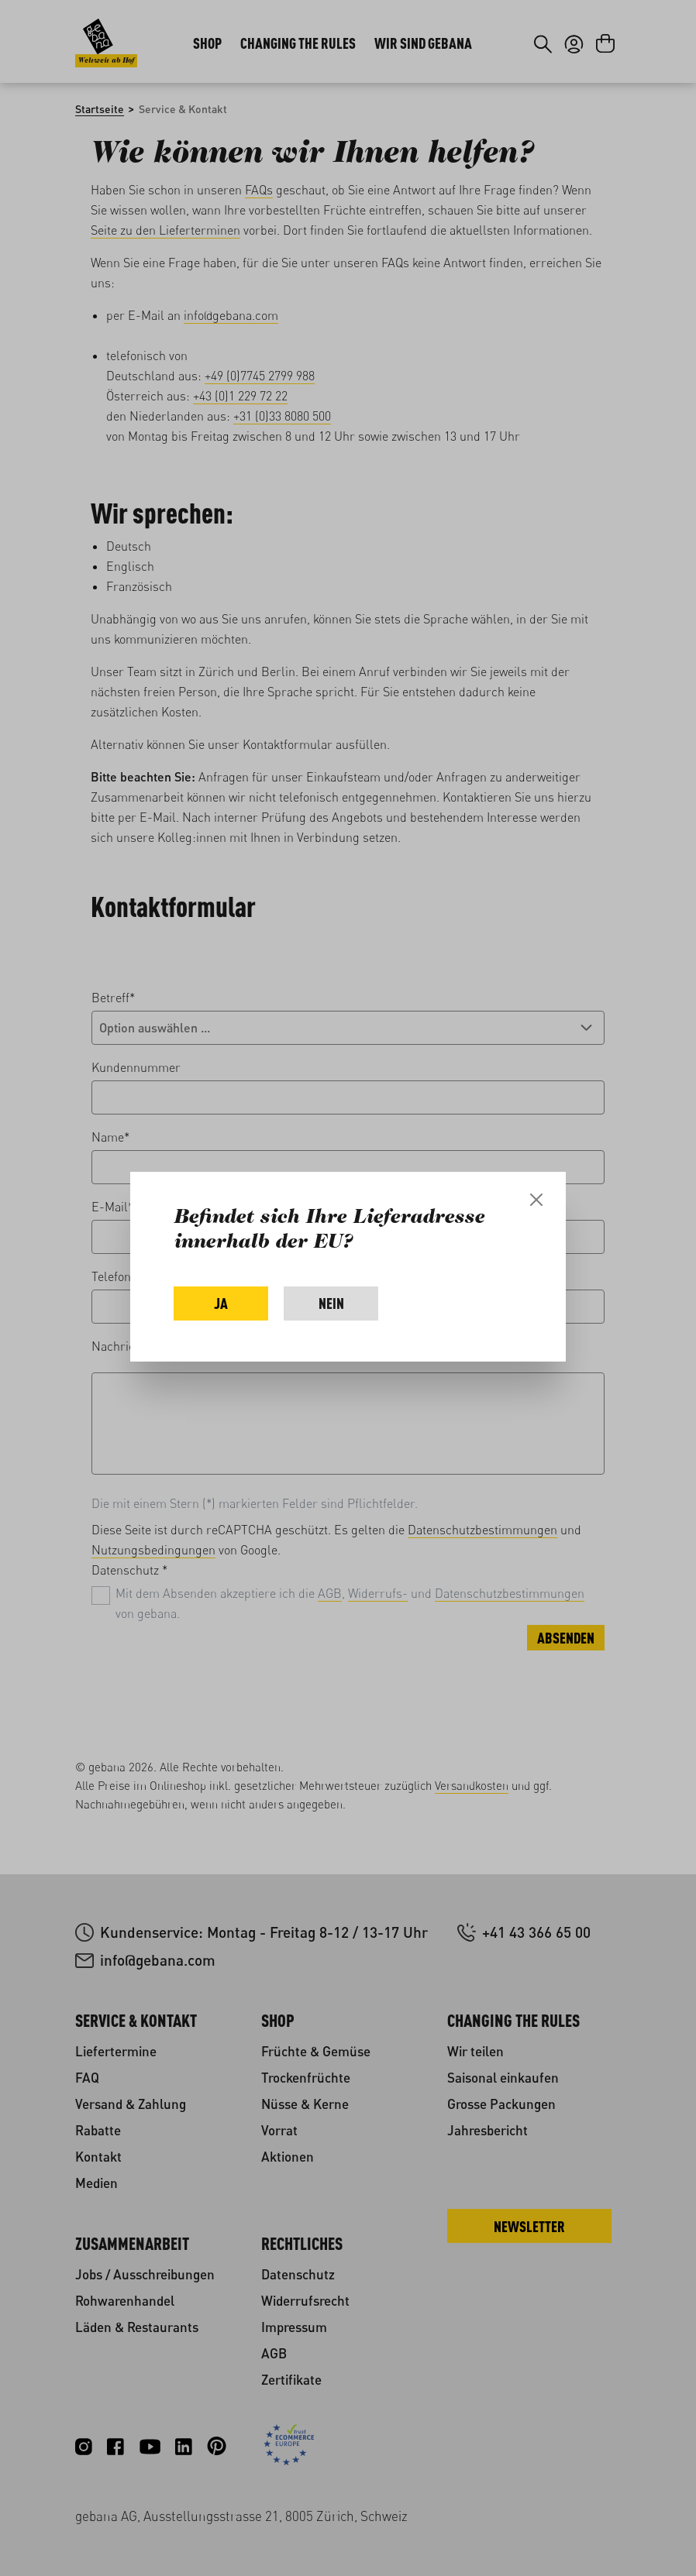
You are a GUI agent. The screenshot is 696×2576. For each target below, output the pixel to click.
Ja (221, 1303)
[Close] (536, 1200)
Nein (331, 1303)
